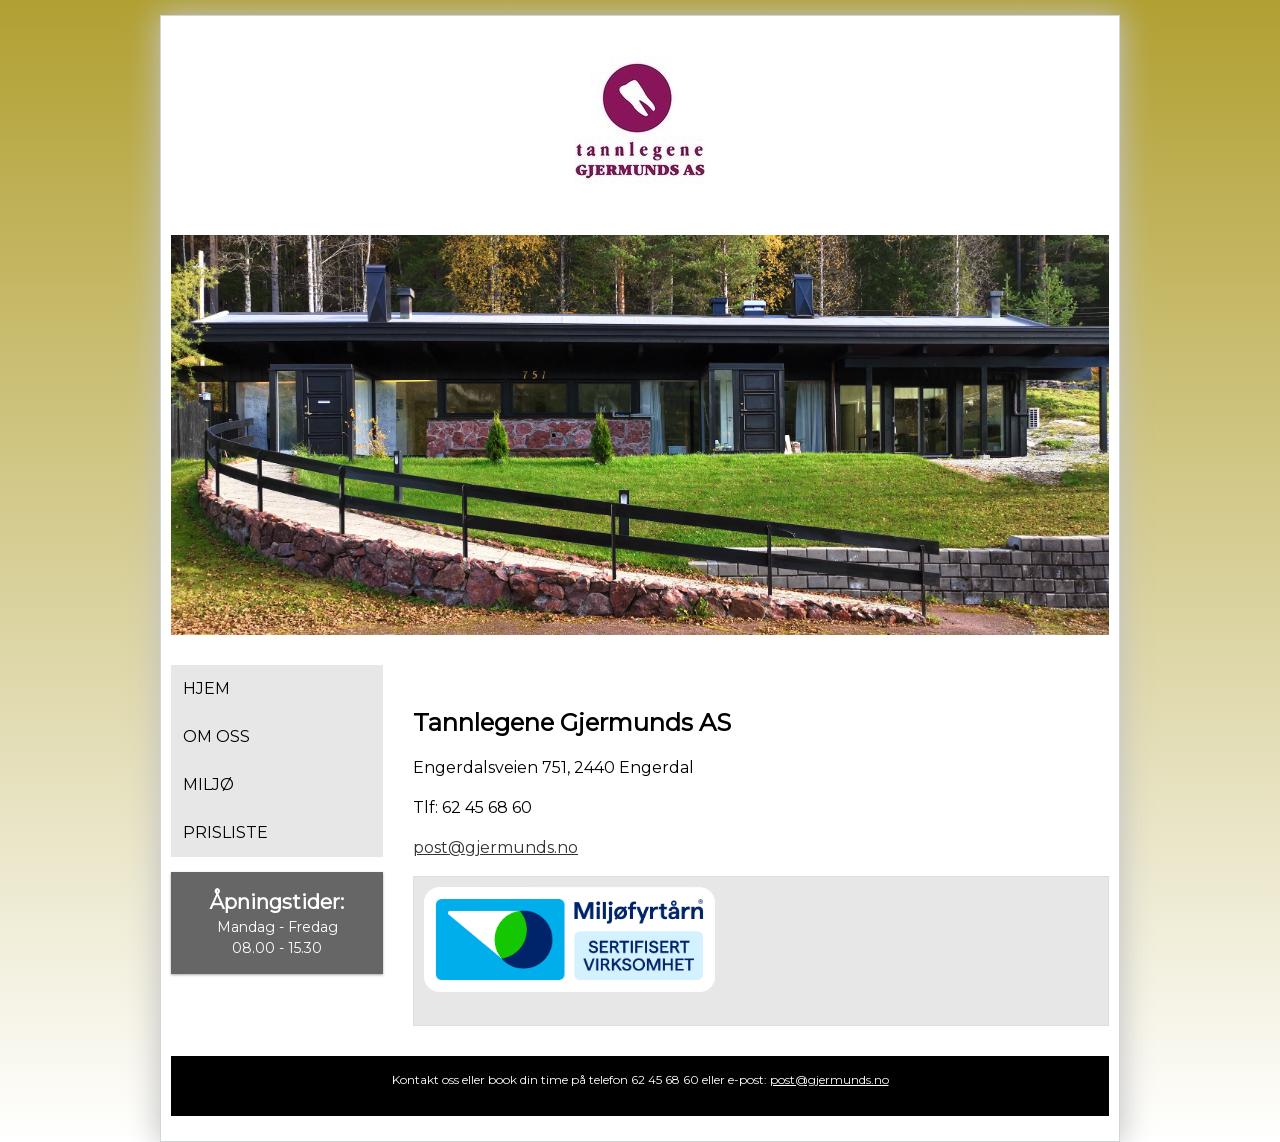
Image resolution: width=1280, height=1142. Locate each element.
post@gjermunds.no (495, 847)
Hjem (206, 688)
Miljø (208, 784)
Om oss (216, 736)
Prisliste (225, 832)
